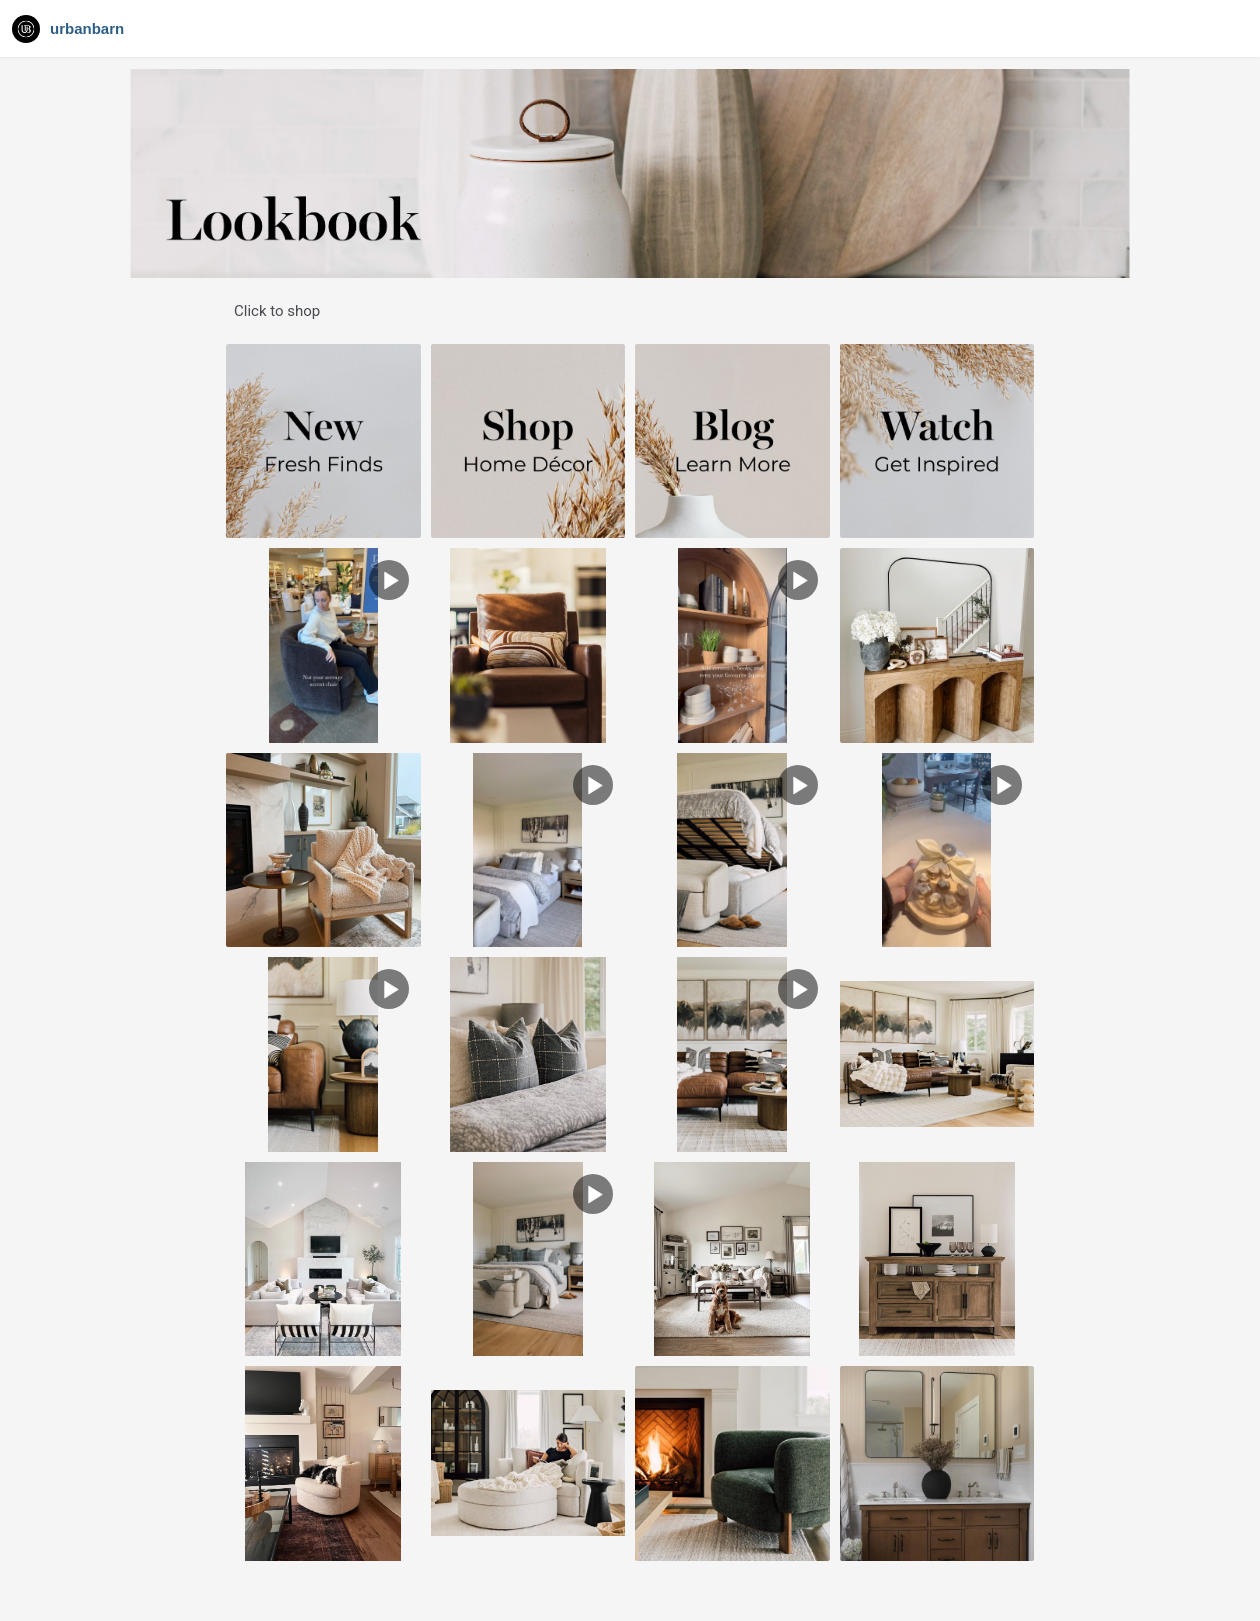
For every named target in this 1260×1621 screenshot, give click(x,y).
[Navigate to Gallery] (70, 29)
